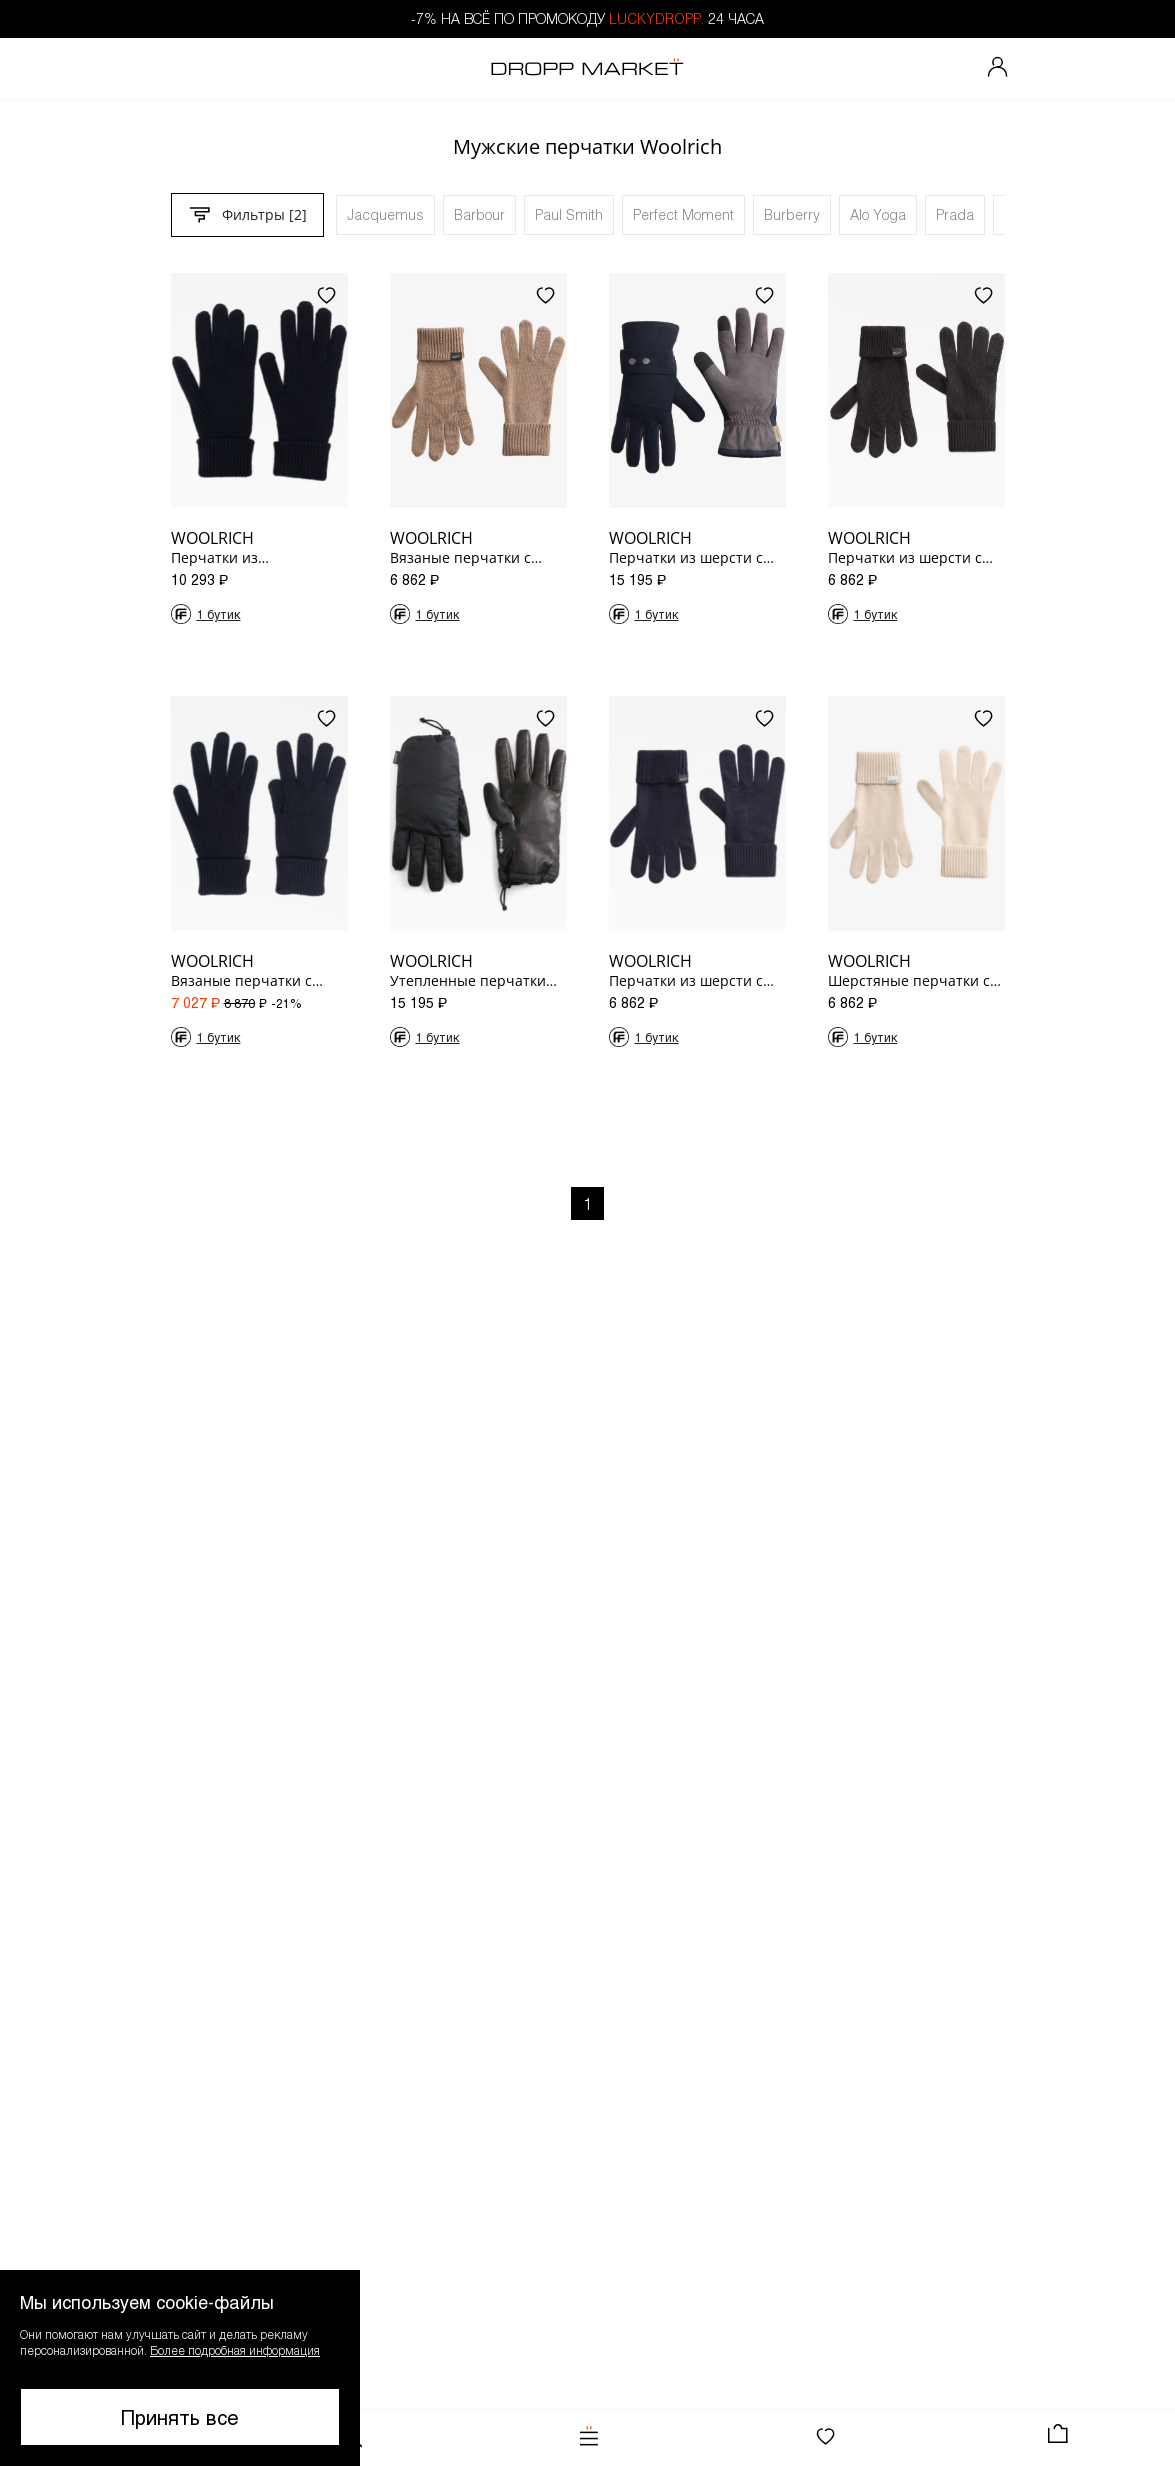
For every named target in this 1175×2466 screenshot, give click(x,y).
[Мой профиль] (998, 69)
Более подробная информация (235, 2350)
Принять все (180, 2417)
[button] (180, 2368)
